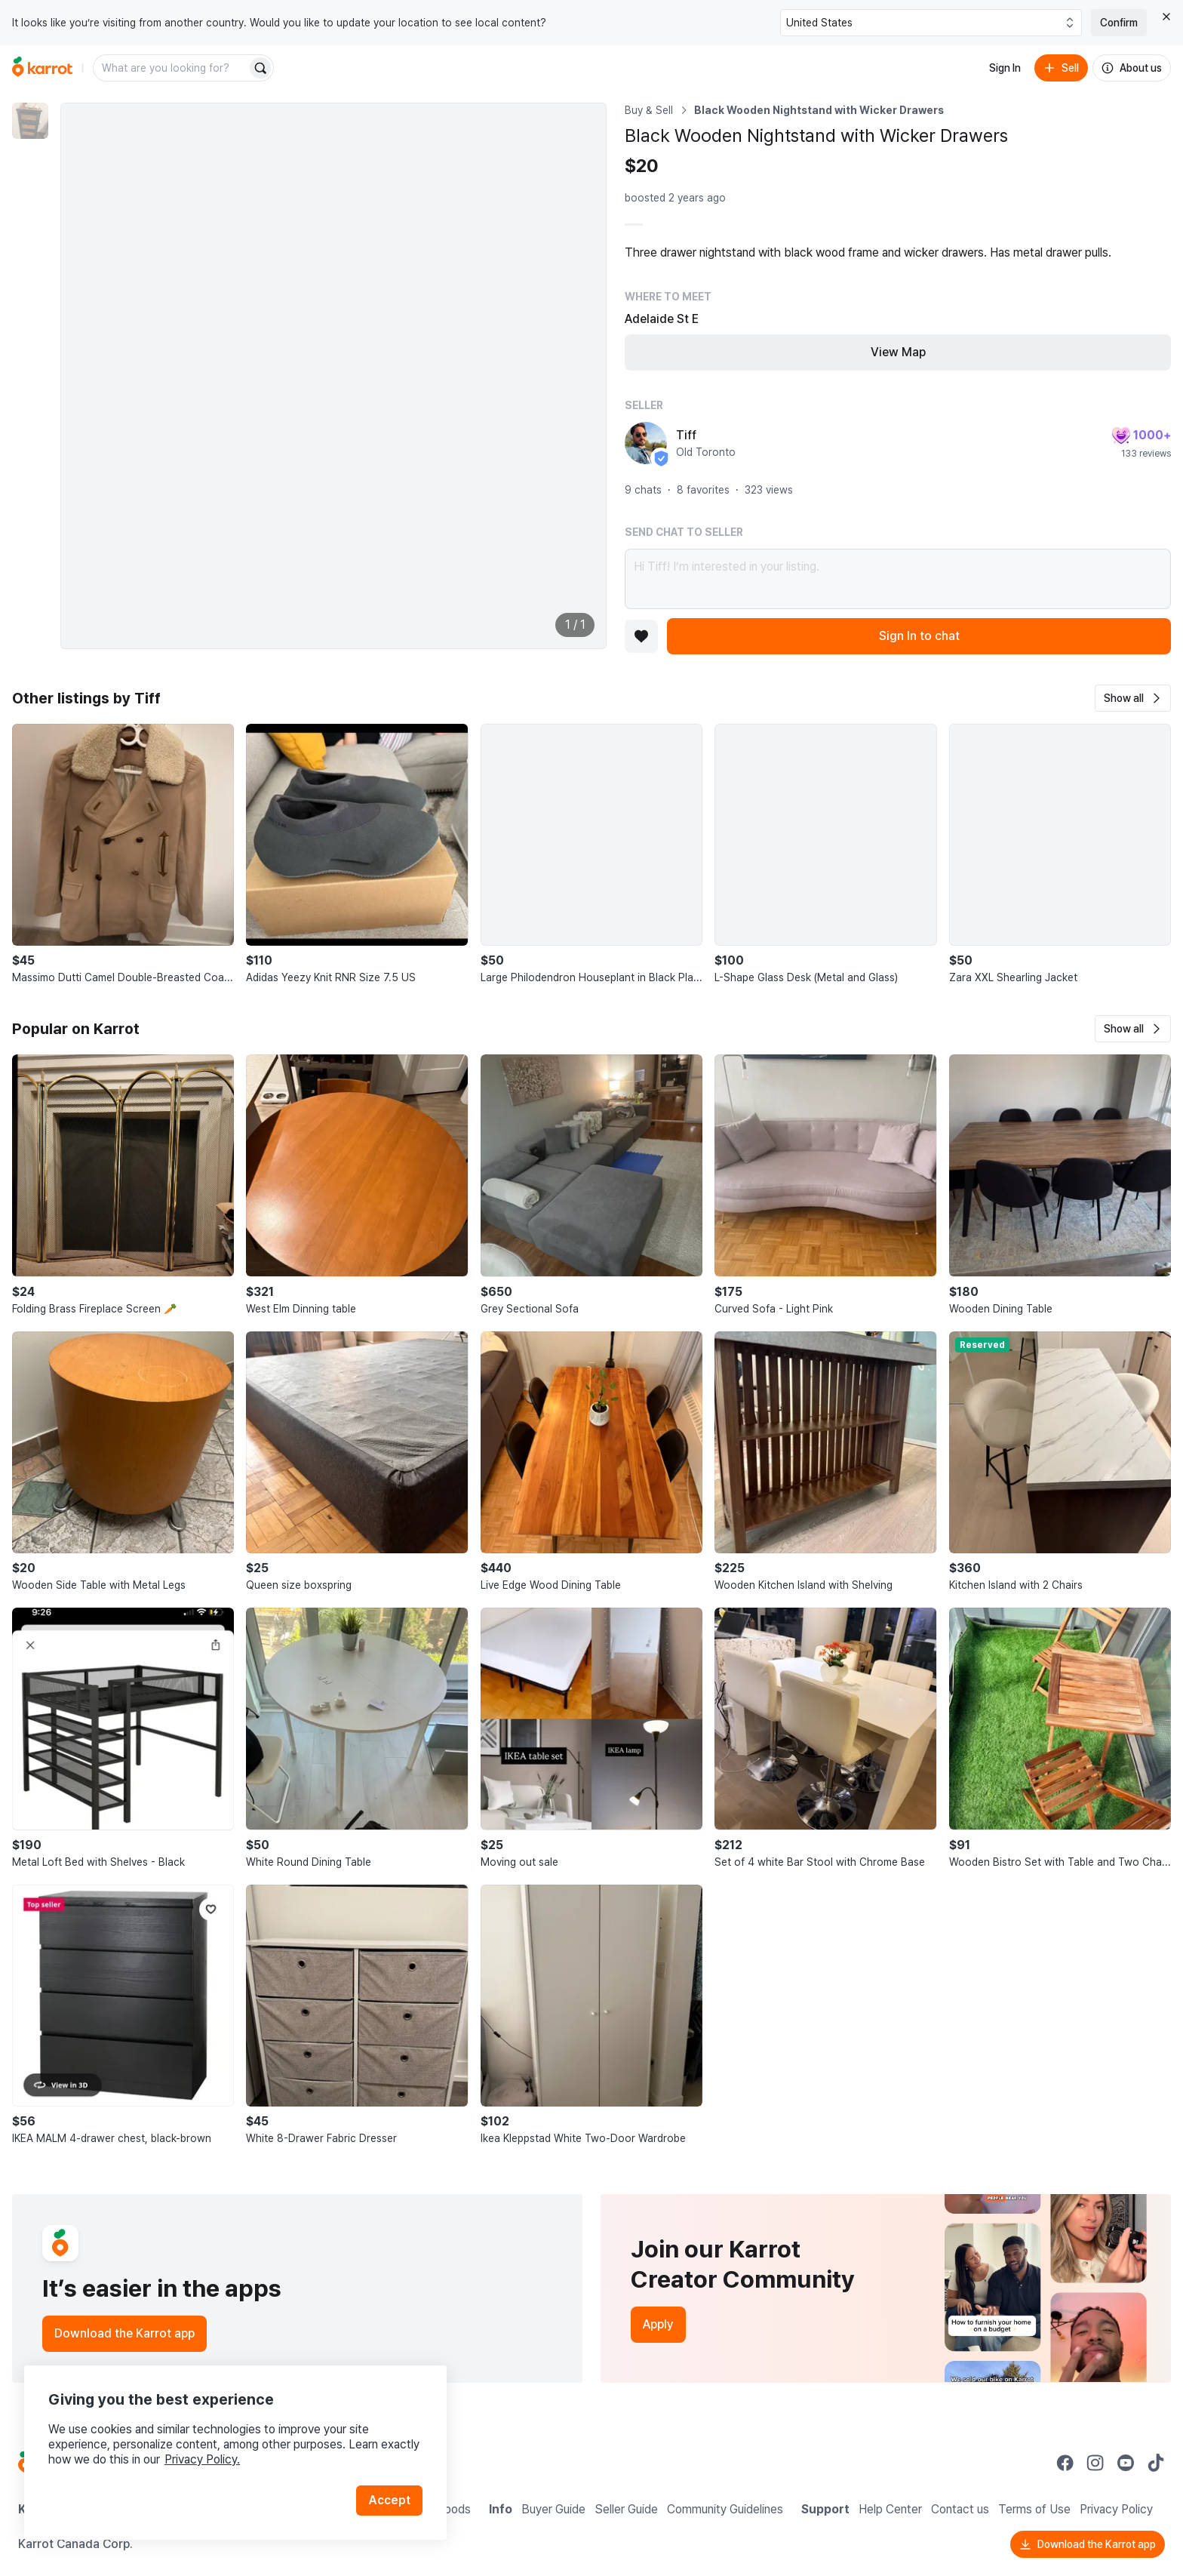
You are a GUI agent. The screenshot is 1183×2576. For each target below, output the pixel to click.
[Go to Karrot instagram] (1095, 2463)
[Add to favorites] (641, 636)
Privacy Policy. (202, 2459)
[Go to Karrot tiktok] (1156, 2463)
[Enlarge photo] (333, 376)
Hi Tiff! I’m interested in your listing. (898, 579)
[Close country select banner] (1166, 16)
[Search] (260, 67)
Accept (389, 2500)
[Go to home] (42, 68)
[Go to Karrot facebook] (1065, 2463)
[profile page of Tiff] (646, 443)
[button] (1133, 698)
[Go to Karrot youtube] (1126, 2463)
